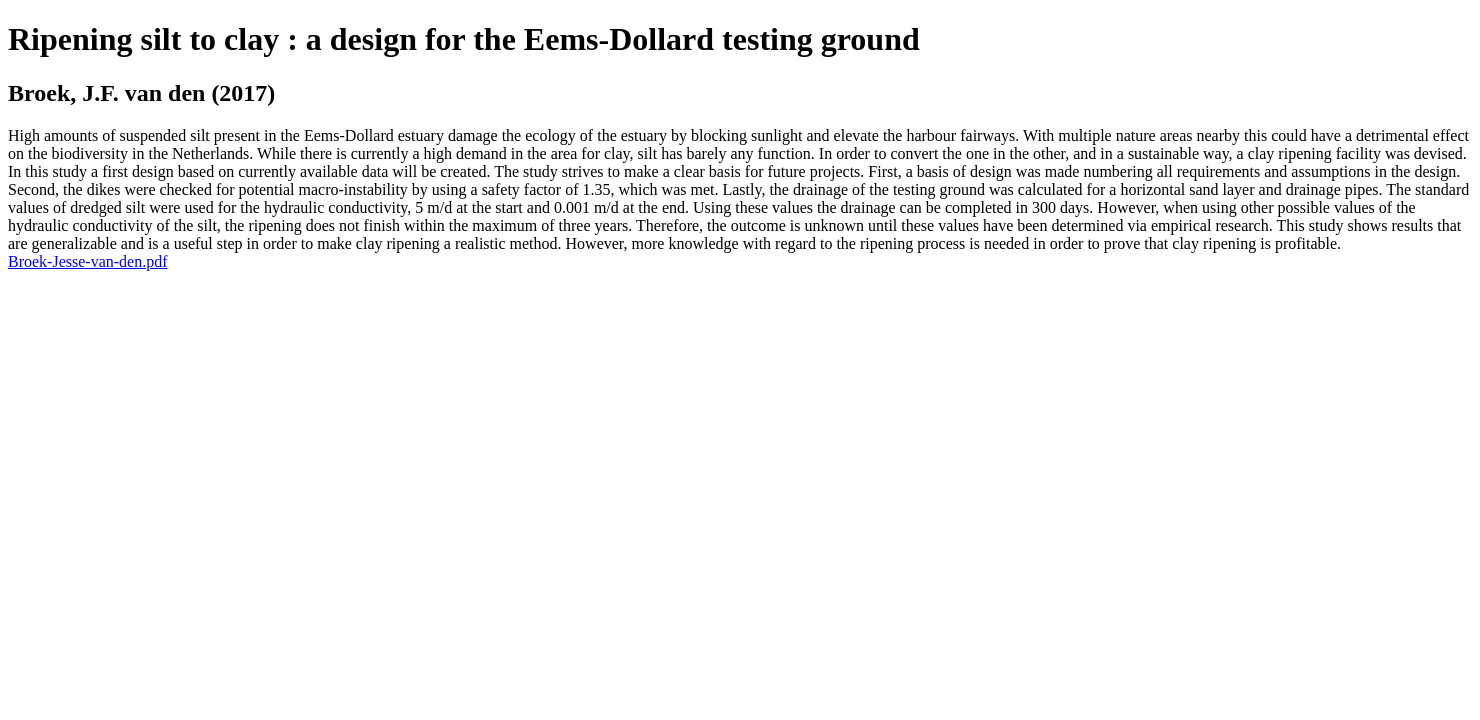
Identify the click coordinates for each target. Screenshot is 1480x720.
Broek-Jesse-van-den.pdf (88, 261)
